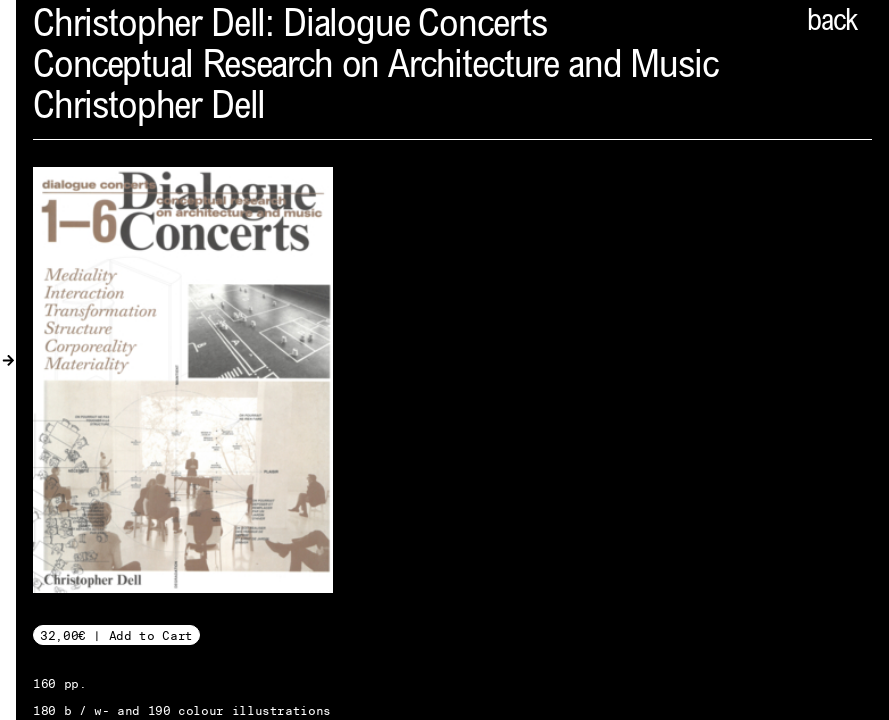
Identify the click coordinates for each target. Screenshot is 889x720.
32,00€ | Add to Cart (116, 635)
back (832, 23)
